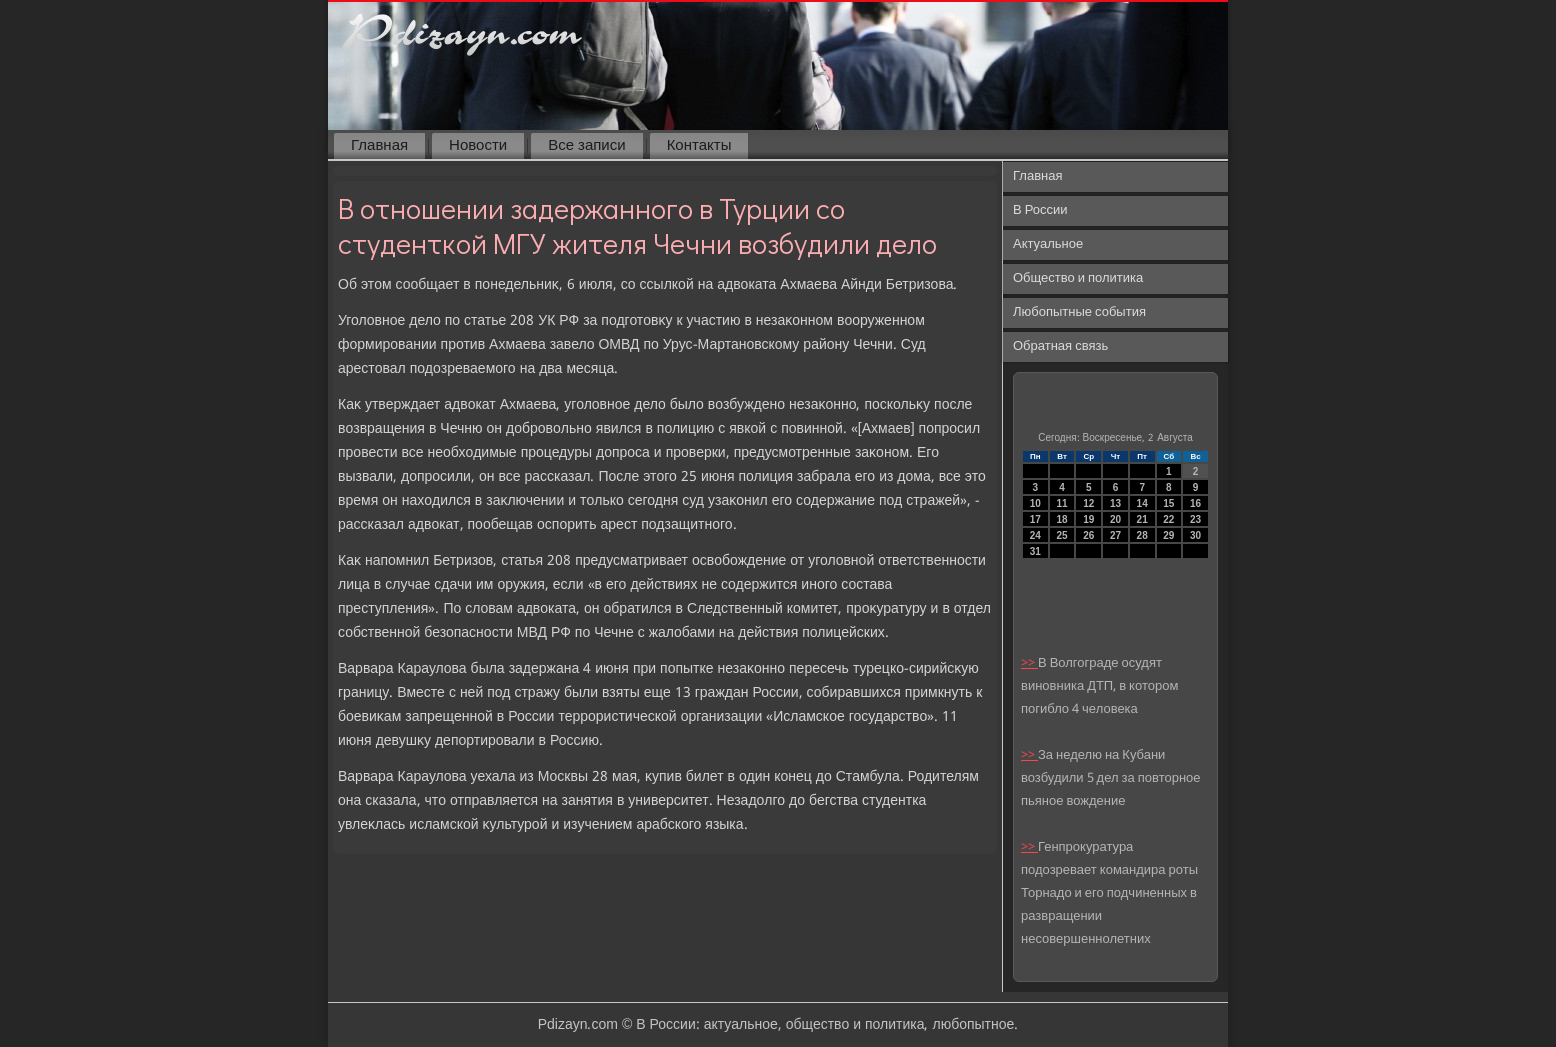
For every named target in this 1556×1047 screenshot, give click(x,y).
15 (1168, 503)
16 (1195, 503)
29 (1168, 535)
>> (1029, 663)
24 (1035, 535)
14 (1142, 503)
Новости (478, 146)
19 (1088, 519)
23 (1195, 519)
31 (1035, 551)
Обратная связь (1060, 346)
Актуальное (1048, 244)
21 (1142, 519)
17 (1035, 519)
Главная (379, 146)
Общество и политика (1078, 278)
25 (1061, 535)
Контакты (699, 146)
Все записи (586, 146)
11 (1061, 503)
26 (1088, 535)
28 (1142, 535)
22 (1168, 519)
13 (1115, 503)
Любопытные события (1079, 312)
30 (1195, 535)
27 (1115, 535)
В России (1040, 210)
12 (1088, 503)
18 (1061, 519)
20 (1115, 519)
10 (1035, 503)
